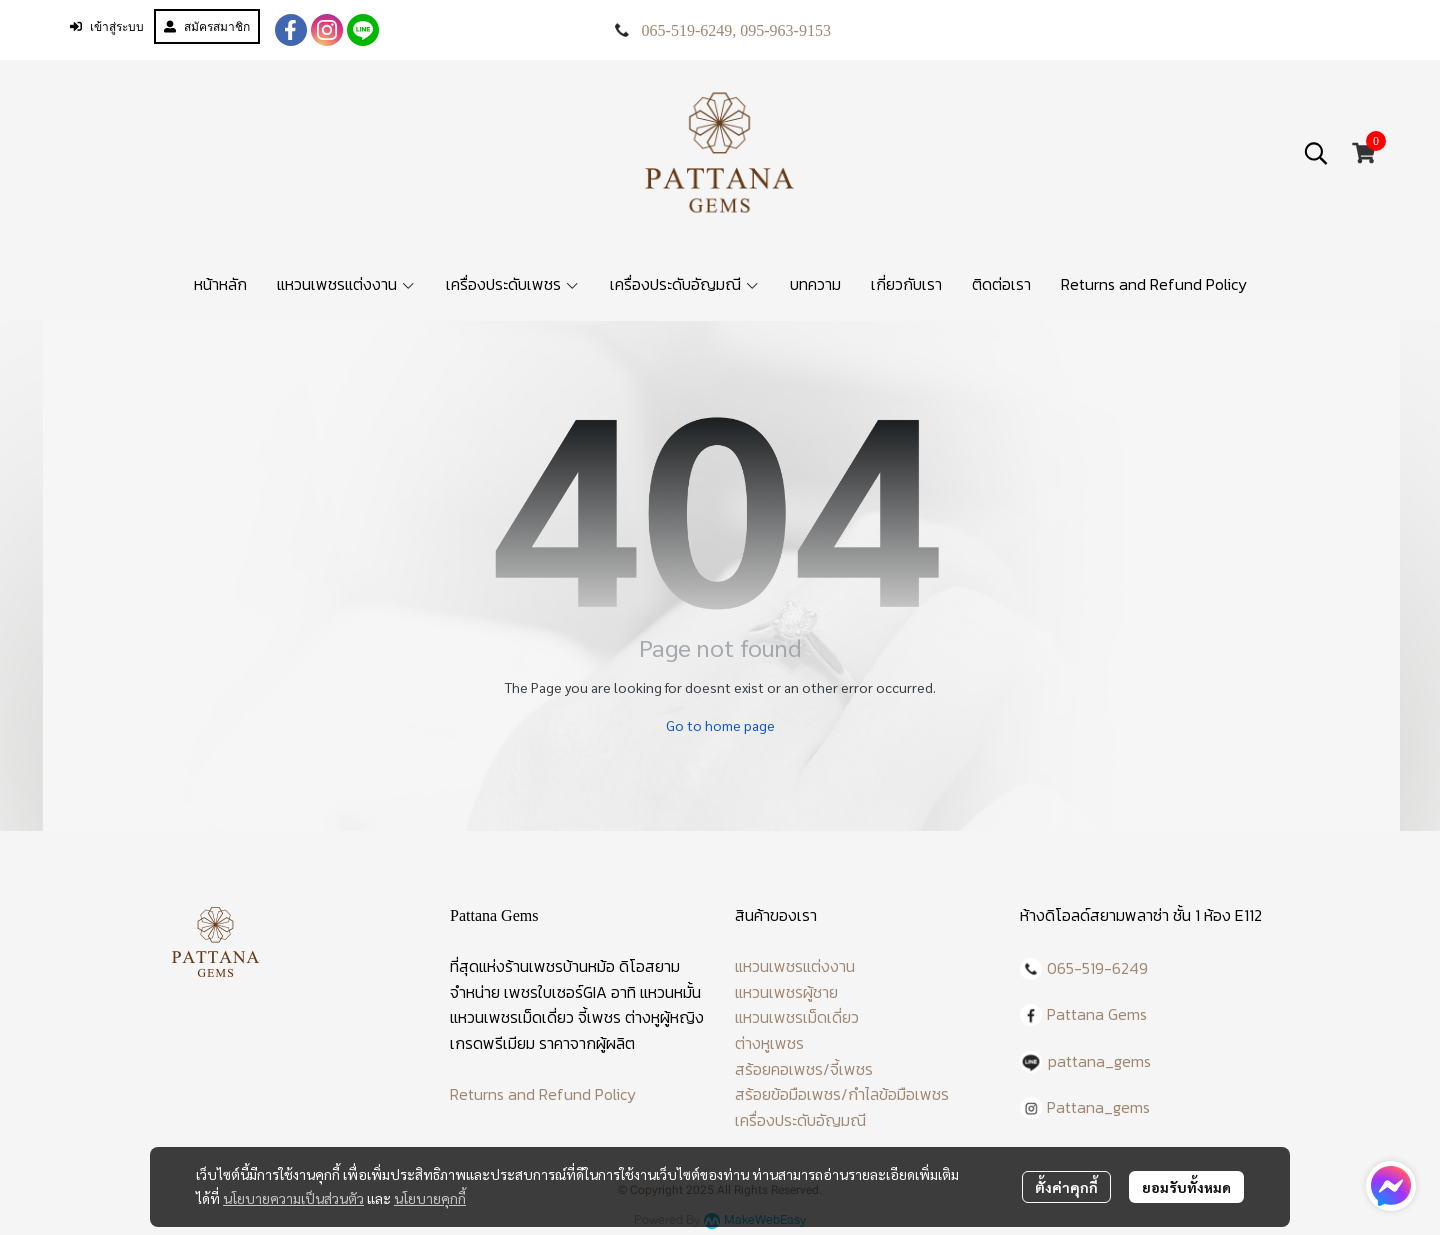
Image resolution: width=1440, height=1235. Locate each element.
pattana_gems (1099, 1061)
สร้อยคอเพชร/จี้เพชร (804, 1069)
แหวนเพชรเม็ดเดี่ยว (797, 1017)
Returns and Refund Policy (543, 1094)
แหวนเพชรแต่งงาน (795, 966)
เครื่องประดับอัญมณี (800, 1120)
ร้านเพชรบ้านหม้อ (560, 966)
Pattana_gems (1098, 1107)
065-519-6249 (687, 30)
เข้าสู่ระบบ (107, 26)
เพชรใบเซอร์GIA (555, 992)
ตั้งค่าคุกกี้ (1066, 1187)
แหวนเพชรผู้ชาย (786, 992)
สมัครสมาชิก (207, 26)
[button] (1316, 153)
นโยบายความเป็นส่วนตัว (293, 1198)
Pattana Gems (1097, 1014)
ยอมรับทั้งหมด (1186, 1187)
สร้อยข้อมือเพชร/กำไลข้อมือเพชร (842, 1094)
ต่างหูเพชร (769, 1043)
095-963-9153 (785, 30)
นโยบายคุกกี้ (430, 1198)
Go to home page (720, 725)
